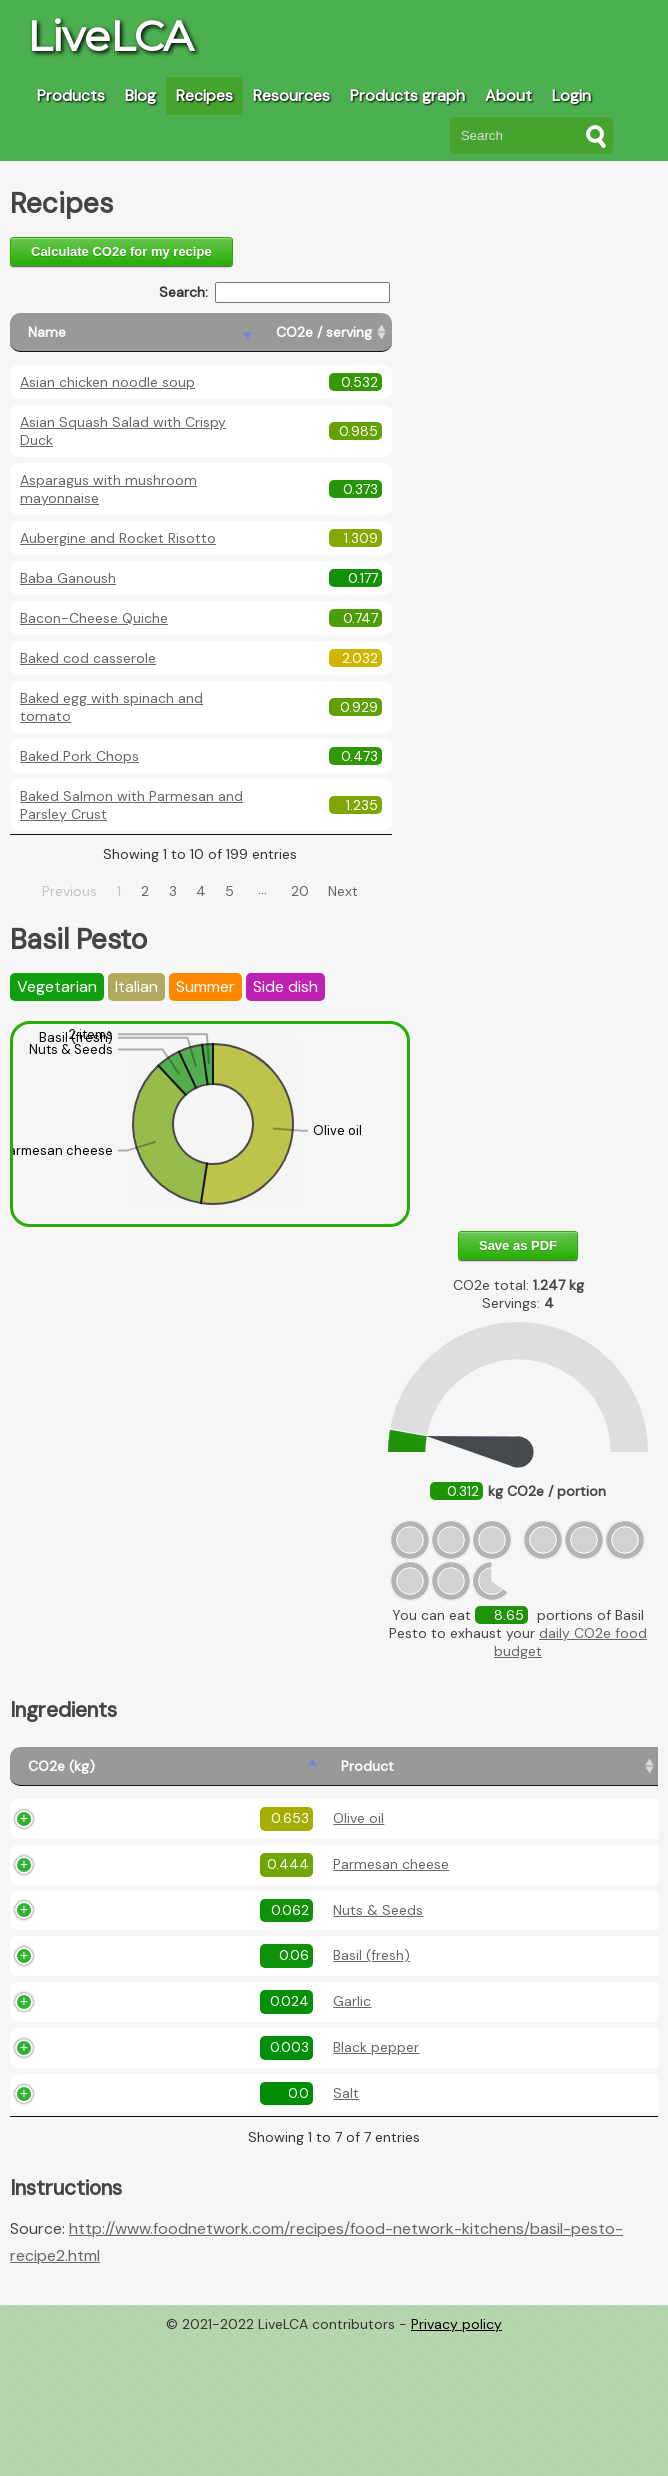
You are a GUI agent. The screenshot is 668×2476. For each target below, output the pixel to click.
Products (71, 95)
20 (300, 891)
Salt (127, 2230)
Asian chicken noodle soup (107, 382)
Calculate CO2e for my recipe (121, 251)
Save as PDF (518, 1245)
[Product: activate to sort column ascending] (154, 1775)
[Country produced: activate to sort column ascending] (589, 1775)
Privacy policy (456, 2461)
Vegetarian (57, 986)
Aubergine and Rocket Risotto (118, 538)
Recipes (204, 95)
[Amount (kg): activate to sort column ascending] (260, 1775)
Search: (274, 292)
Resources (291, 95)
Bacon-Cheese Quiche (94, 618)
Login (571, 95)
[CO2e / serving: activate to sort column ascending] (325, 332)
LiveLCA (110, 36)
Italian (136, 986)
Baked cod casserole (88, 658)
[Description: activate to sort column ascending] (417, 1775)
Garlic (133, 2114)
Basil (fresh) (152, 2057)
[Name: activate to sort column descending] (134, 332)
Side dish (285, 986)
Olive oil (139, 1848)
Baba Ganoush (68, 578)
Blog (140, 95)
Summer (205, 986)
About (508, 95)
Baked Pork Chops (79, 756)
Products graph (407, 95)
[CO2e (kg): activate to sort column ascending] (57, 1775)
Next (343, 891)
